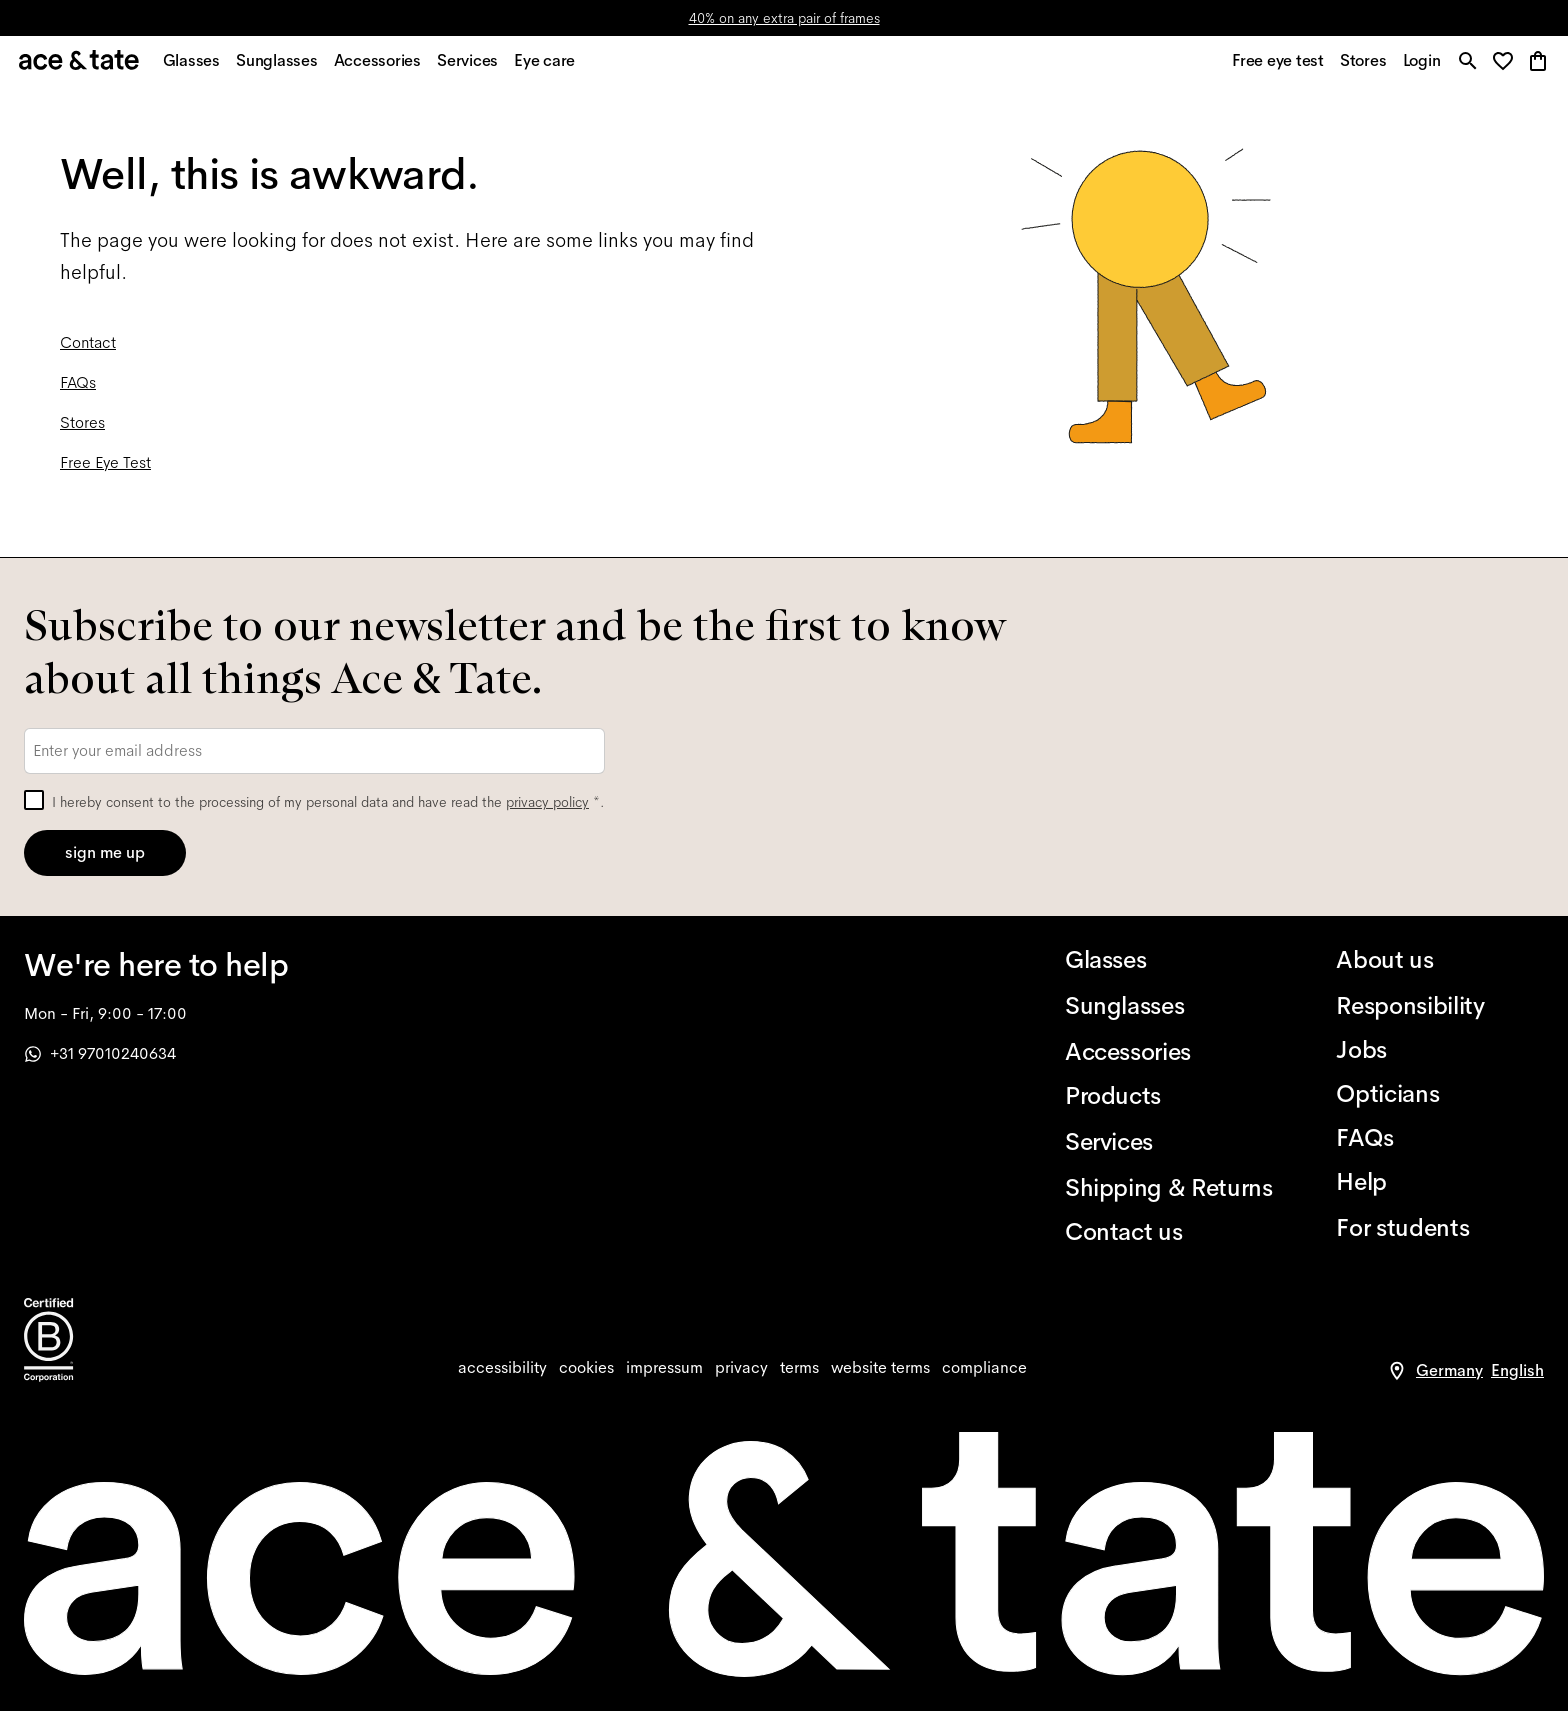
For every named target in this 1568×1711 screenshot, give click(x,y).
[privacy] (741, 1368)
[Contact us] (1169, 1232)
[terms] (799, 1368)
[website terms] (880, 1368)
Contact (88, 346)
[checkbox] (34, 800)
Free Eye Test (105, 466)
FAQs (78, 386)
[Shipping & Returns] (1169, 1188)
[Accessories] (1169, 1052)
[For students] (1440, 1228)
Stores (82, 426)
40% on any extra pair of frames (784, 18)
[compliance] (984, 1368)
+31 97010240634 (100, 1053)
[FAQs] (1440, 1138)
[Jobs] (1440, 1050)
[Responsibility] (1440, 1006)
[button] (1507, 64)
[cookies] (586, 1368)
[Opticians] (1440, 1094)
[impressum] (664, 1368)
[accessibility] (502, 1368)
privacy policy (547, 802)
